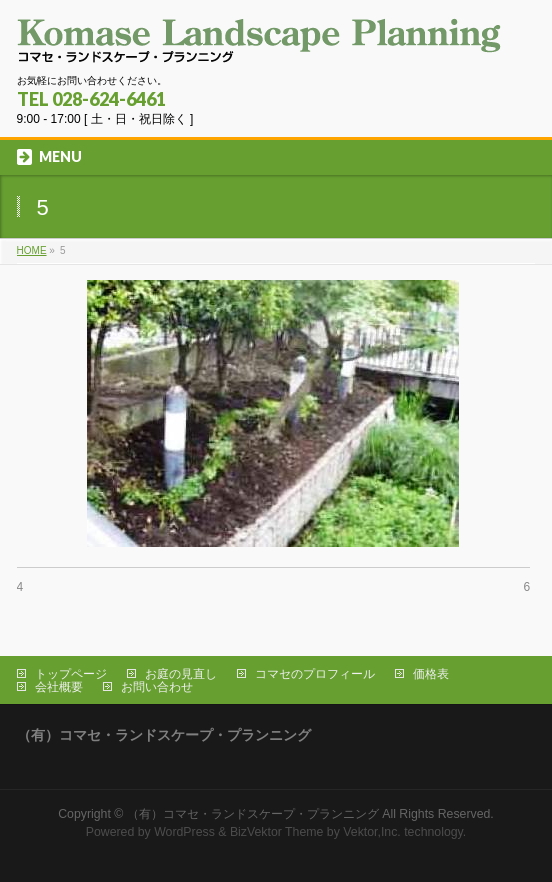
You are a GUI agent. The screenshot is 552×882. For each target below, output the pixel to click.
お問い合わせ (157, 687)
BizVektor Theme (277, 832)
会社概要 (59, 687)
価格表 (431, 674)
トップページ (71, 674)
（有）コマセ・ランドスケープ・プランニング (253, 814)
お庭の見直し (181, 674)
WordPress (184, 832)
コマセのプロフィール (315, 674)
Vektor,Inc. (372, 832)
